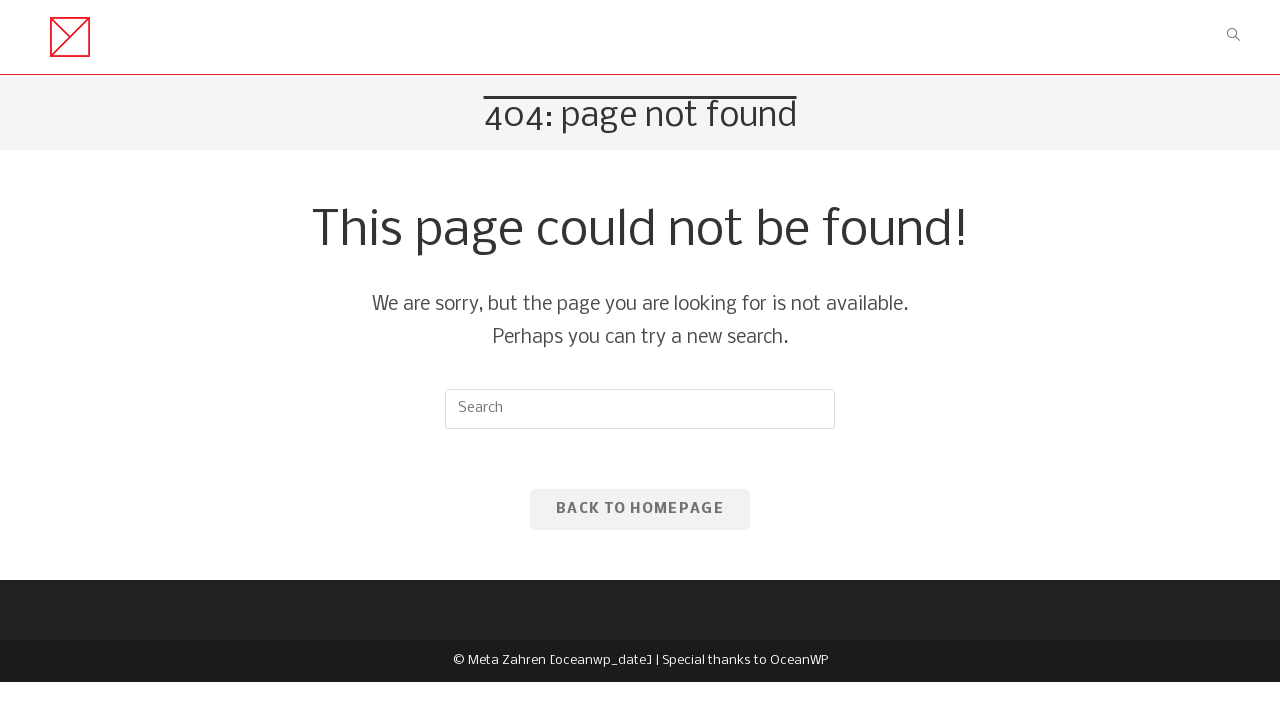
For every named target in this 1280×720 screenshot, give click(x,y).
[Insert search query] (640, 409)
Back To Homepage (640, 509)
